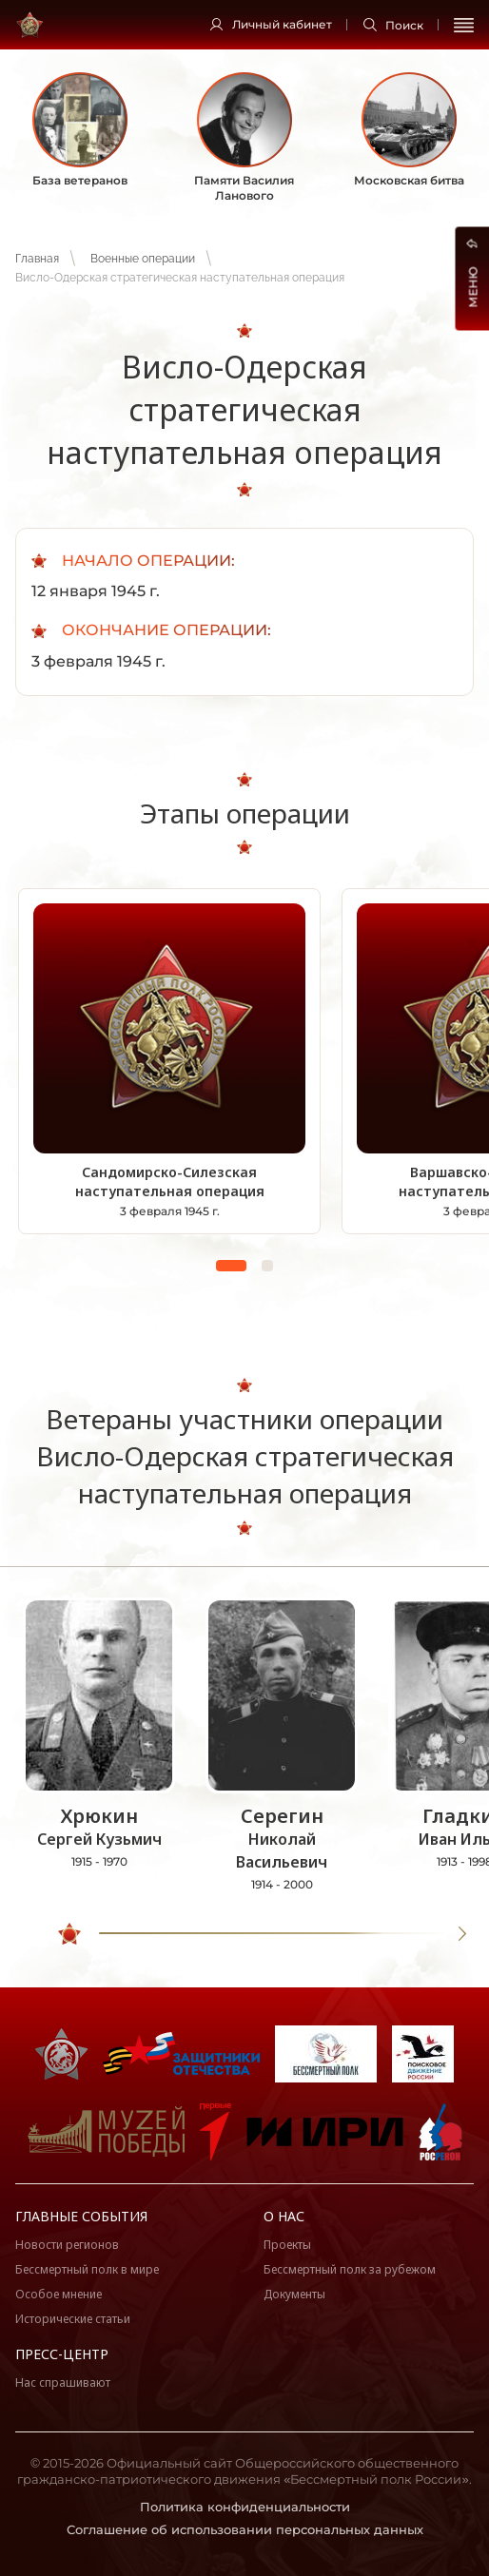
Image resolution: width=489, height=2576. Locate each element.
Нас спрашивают (62, 2382)
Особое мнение (58, 2294)
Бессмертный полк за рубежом (350, 2269)
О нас (284, 2216)
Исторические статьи (72, 2319)
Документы (294, 2294)
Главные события (81, 2216)
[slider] (69, 1934)
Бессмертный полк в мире (87, 2269)
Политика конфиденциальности (245, 2506)
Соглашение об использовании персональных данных (245, 2529)
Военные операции (142, 258)
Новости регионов (67, 2245)
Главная (37, 258)
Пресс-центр (61, 2354)
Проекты (287, 2245)
